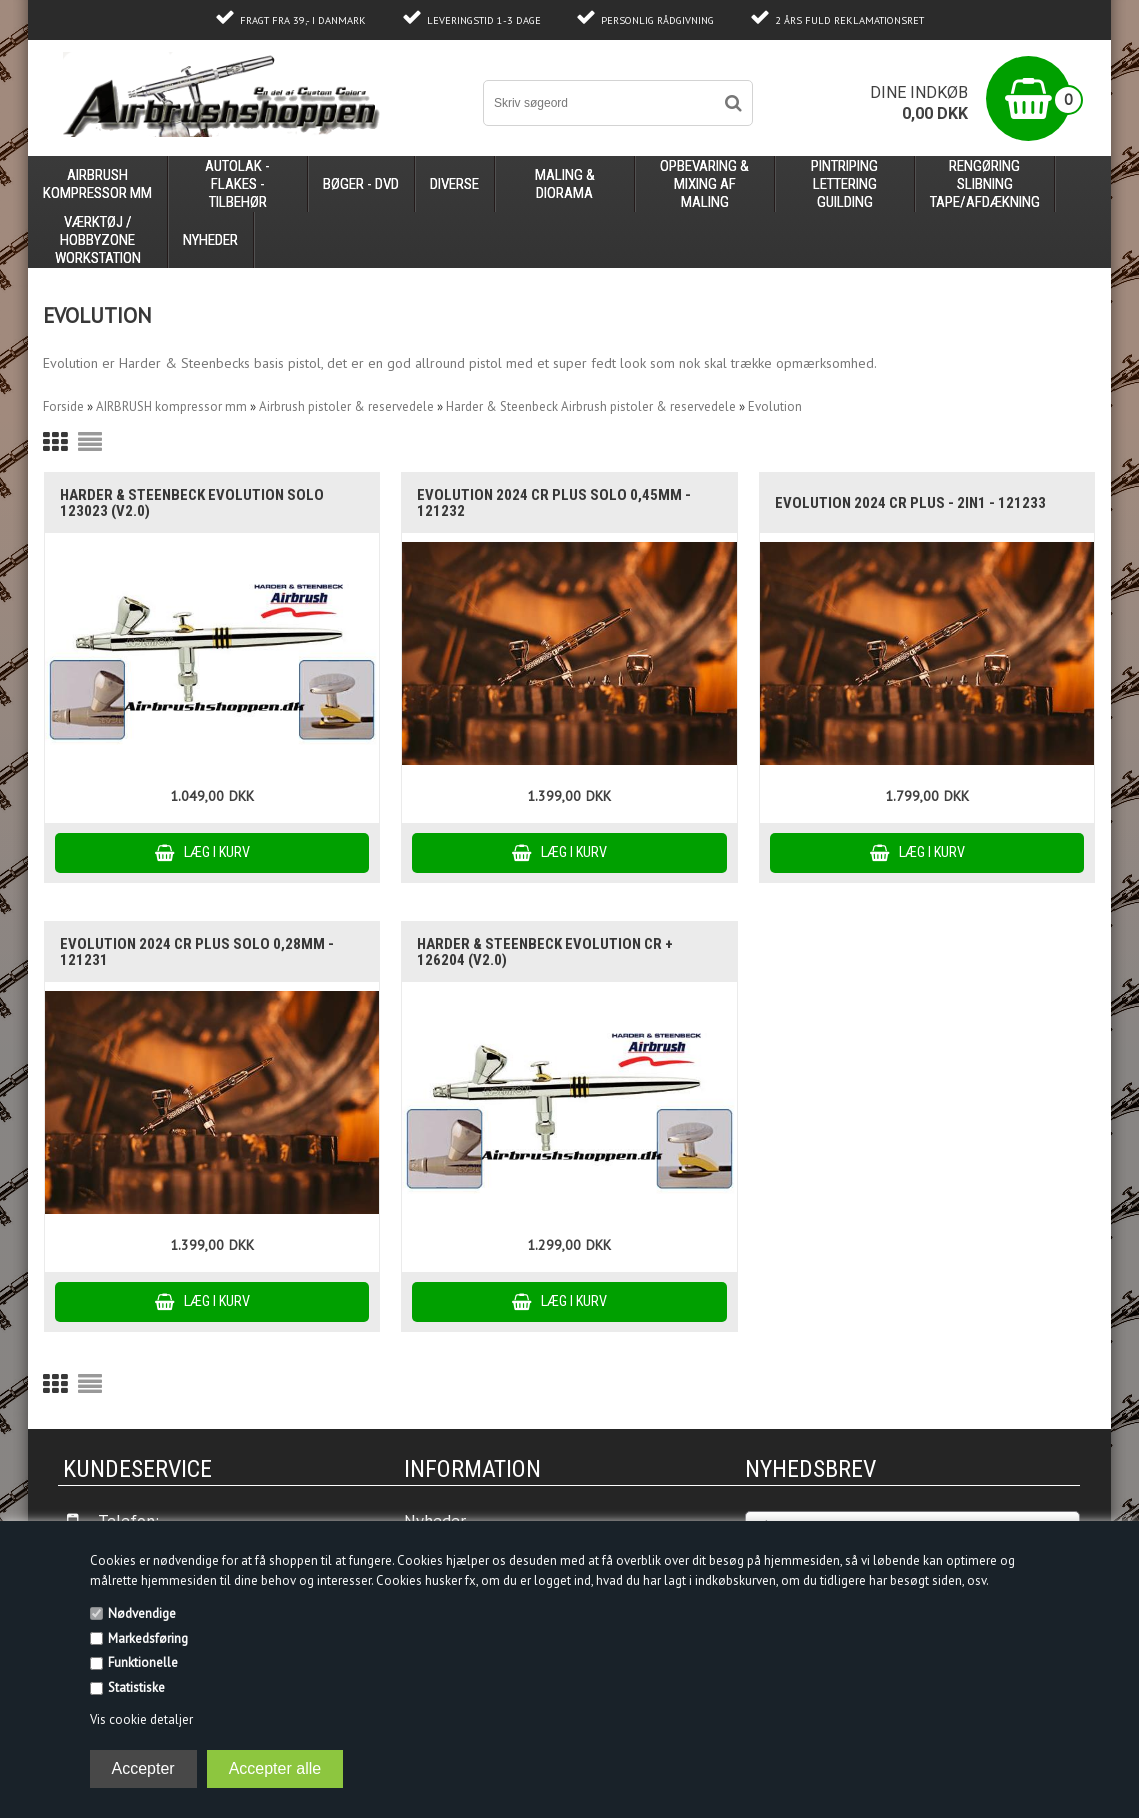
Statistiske (136, 1687)
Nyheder (210, 240)
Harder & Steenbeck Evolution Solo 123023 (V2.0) (192, 503)
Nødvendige (142, 1613)
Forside (63, 406)
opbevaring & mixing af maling (704, 184)
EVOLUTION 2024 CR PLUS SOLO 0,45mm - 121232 (554, 503)
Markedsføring (148, 1638)
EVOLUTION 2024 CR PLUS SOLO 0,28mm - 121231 (197, 952)
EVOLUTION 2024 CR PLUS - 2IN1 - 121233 (910, 503)
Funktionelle (143, 1662)
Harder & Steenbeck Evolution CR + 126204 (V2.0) (545, 952)
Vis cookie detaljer (141, 1719)
